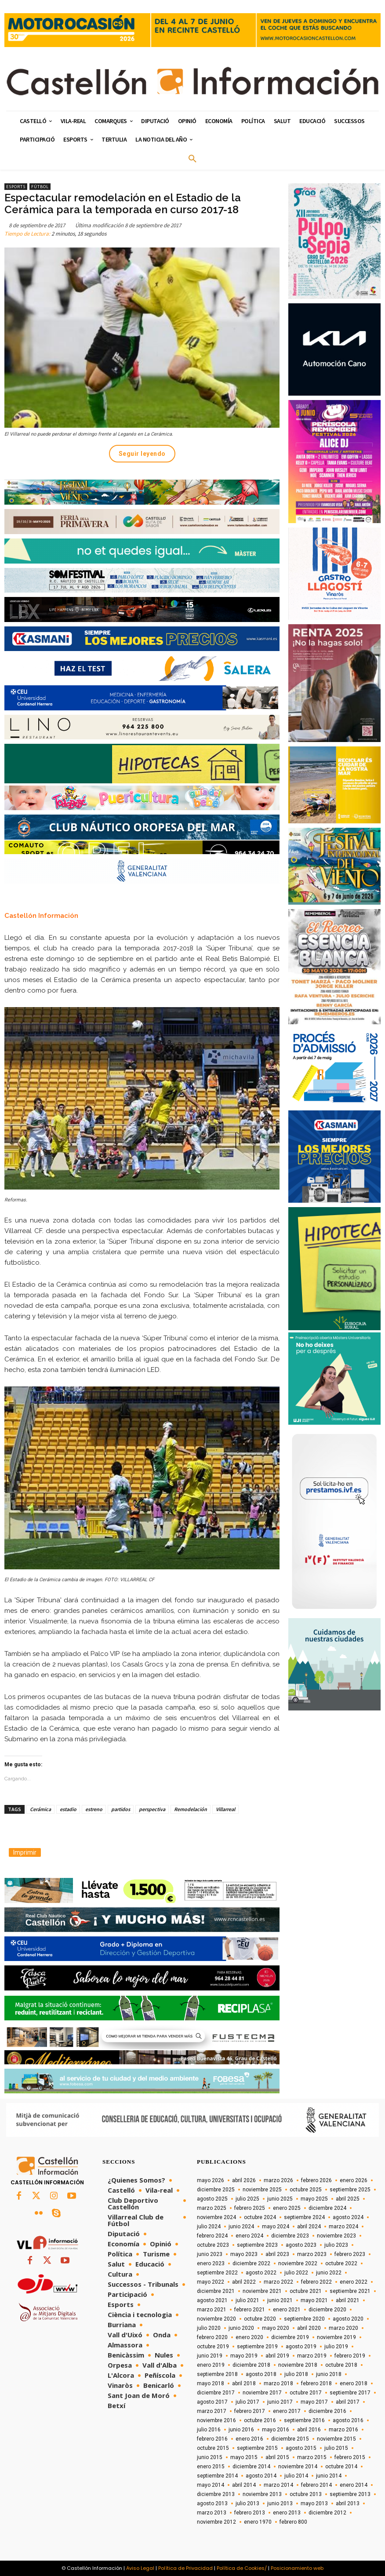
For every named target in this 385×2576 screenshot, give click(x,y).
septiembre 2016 (304, 2420)
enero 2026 (353, 2180)
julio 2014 (296, 2475)
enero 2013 (287, 2512)
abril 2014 (244, 2485)
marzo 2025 (211, 2208)
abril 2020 (309, 2328)
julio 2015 (336, 2448)
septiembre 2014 (217, 2475)
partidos (120, 1809)
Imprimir (24, 1852)
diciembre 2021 (216, 2291)
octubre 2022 (341, 2263)
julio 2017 (247, 2402)
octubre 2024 (260, 2217)
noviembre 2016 (216, 2420)
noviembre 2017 (262, 2392)
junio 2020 (241, 2328)
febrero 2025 (249, 2208)
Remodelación (190, 1809)
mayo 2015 (244, 2457)
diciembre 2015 (290, 2438)
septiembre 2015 (257, 2448)
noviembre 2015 (336, 2438)
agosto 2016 (348, 2420)
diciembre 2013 (216, 2494)
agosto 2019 (301, 2346)
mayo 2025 (314, 2198)
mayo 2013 (314, 2503)
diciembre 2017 (216, 2392)
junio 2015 (209, 2457)
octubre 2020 (260, 2318)
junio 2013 (280, 2503)
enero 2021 (287, 2309)
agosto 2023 (301, 2245)
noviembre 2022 (297, 2263)
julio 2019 (336, 2346)
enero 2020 (249, 2337)
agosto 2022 (261, 2272)
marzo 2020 (343, 2328)
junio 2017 (280, 2402)
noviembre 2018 (297, 2365)
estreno (93, 1809)
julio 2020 (209, 2328)
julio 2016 (209, 2429)
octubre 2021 (306, 2291)
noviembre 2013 (262, 2494)
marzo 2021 (211, 2309)
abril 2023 (277, 2254)
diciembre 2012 (327, 2512)
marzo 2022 (278, 2282)
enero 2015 (211, 2466)
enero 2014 (353, 2485)
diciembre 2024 (327, 2208)
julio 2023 (336, 2245)
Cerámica (40, 1809)
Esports (15, 186)
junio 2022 (328, 2272)
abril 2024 (309, 2226)
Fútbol (40, 186)
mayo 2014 (210, 2485)
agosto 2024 (348, 2217)
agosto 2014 (261, 2475)
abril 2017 (348, 2402)
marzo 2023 (312, 2254)
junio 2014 (328, 2475)
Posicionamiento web (297, 2568)
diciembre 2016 (327, 2411)
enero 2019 (211, 2365)
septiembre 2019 (257, 2346)
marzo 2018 (278, 2383)
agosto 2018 (261, 2374)
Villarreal (225, 1809)
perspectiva (152, 1809)
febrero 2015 (349, 2457)
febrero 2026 (316, 2180)
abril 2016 (309, 2429)
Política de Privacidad (185, 2568)
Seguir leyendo (142, 453)
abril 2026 (244, 2180)
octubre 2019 (213, 2346)
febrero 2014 (316, 2485)
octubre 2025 (306, 2189)
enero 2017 (287, 2411)
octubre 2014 (341, 2466)
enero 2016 (249, 2438)
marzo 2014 (278, 2485)
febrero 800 (293, 2522)
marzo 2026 (278, 2180)
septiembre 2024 (304, 2217)
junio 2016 (241, 2429)
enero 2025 (287, 2208)
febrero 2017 (249, 2411)
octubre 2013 (306, 2494)
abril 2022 (244, 2282)
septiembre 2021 (350, 2291)
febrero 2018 (316, 2383)
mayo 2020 (275, 2328)
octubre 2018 (341, 2365)
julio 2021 (247, 2300)
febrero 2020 (212, 2337)
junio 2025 (280, 2198)
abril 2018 (244, 2383)
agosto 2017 (212, 2402)
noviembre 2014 (297, 2466)
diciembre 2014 (251, 2466)
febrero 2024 (212, 2235)
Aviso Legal (140, 2568)
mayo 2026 (210, 2180)
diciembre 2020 (327, 2309)
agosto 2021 (212, 2300)
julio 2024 (209, 2226)
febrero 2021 (249, 2309)
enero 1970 (258, 2522)
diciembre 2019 (290, 2337)
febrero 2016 (212, 2438)
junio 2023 (209, 2254)
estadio (68, 1809)
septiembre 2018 (217, 2374)
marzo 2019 (312, 2355)
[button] (192, 159)
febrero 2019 (349, 2355)
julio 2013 (247, 2503)
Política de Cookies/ (242, 2568)
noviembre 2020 (216, 2318)
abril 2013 (348, 2503)
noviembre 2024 (216, 2217)
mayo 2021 (314, 2300)
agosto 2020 (348, 2318)
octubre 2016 (260, 2420)
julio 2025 (247, 2198)
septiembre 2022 (217, 2272)
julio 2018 (296, 2374)
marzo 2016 (343, 2429)
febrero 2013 (249, 2512)
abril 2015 (277, 2457)
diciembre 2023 (290, 2235)
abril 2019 (277, 2355)
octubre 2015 (213, 2448)
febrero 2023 (349, 2254)
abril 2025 (348, 2198)
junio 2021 (280, 2300)
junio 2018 (328, 2374)
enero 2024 (249, 2235)
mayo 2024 (275, 2226)
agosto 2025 (212, 2198)
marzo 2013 (211, 2512)
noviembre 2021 (262, 2291)
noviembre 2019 (336, 2337)
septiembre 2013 (350, 2494)
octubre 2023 (213, 2245)
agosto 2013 (212, 2503)
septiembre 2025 (350, 2189)
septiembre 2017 (350, 2392)
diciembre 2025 (216, 2189)
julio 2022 (296, 2272)
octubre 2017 (306, 2392)
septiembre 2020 (304, 2318)
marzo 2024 (343, 2226)
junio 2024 (241, 2226)
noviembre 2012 (216, 2522)
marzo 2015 (312, 2457)
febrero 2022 (316, 2282)
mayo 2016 (275, 2429)
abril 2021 (348, 2300)
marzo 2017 (211, 2411)
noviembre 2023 (336, 2235)
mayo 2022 (210, 2282)
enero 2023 (211, 2263)
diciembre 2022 (251, 2263)
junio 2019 (209, 2355)
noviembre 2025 (262, 2189)
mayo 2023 (244, 2254)
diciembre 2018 (251, 2365)
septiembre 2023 (257, 2245)
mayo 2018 (210, 2383)
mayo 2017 (314, 2402)
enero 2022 (353, 2282)
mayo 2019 (244, 2355)
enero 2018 (353, 2383)
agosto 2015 (301, 2448)
